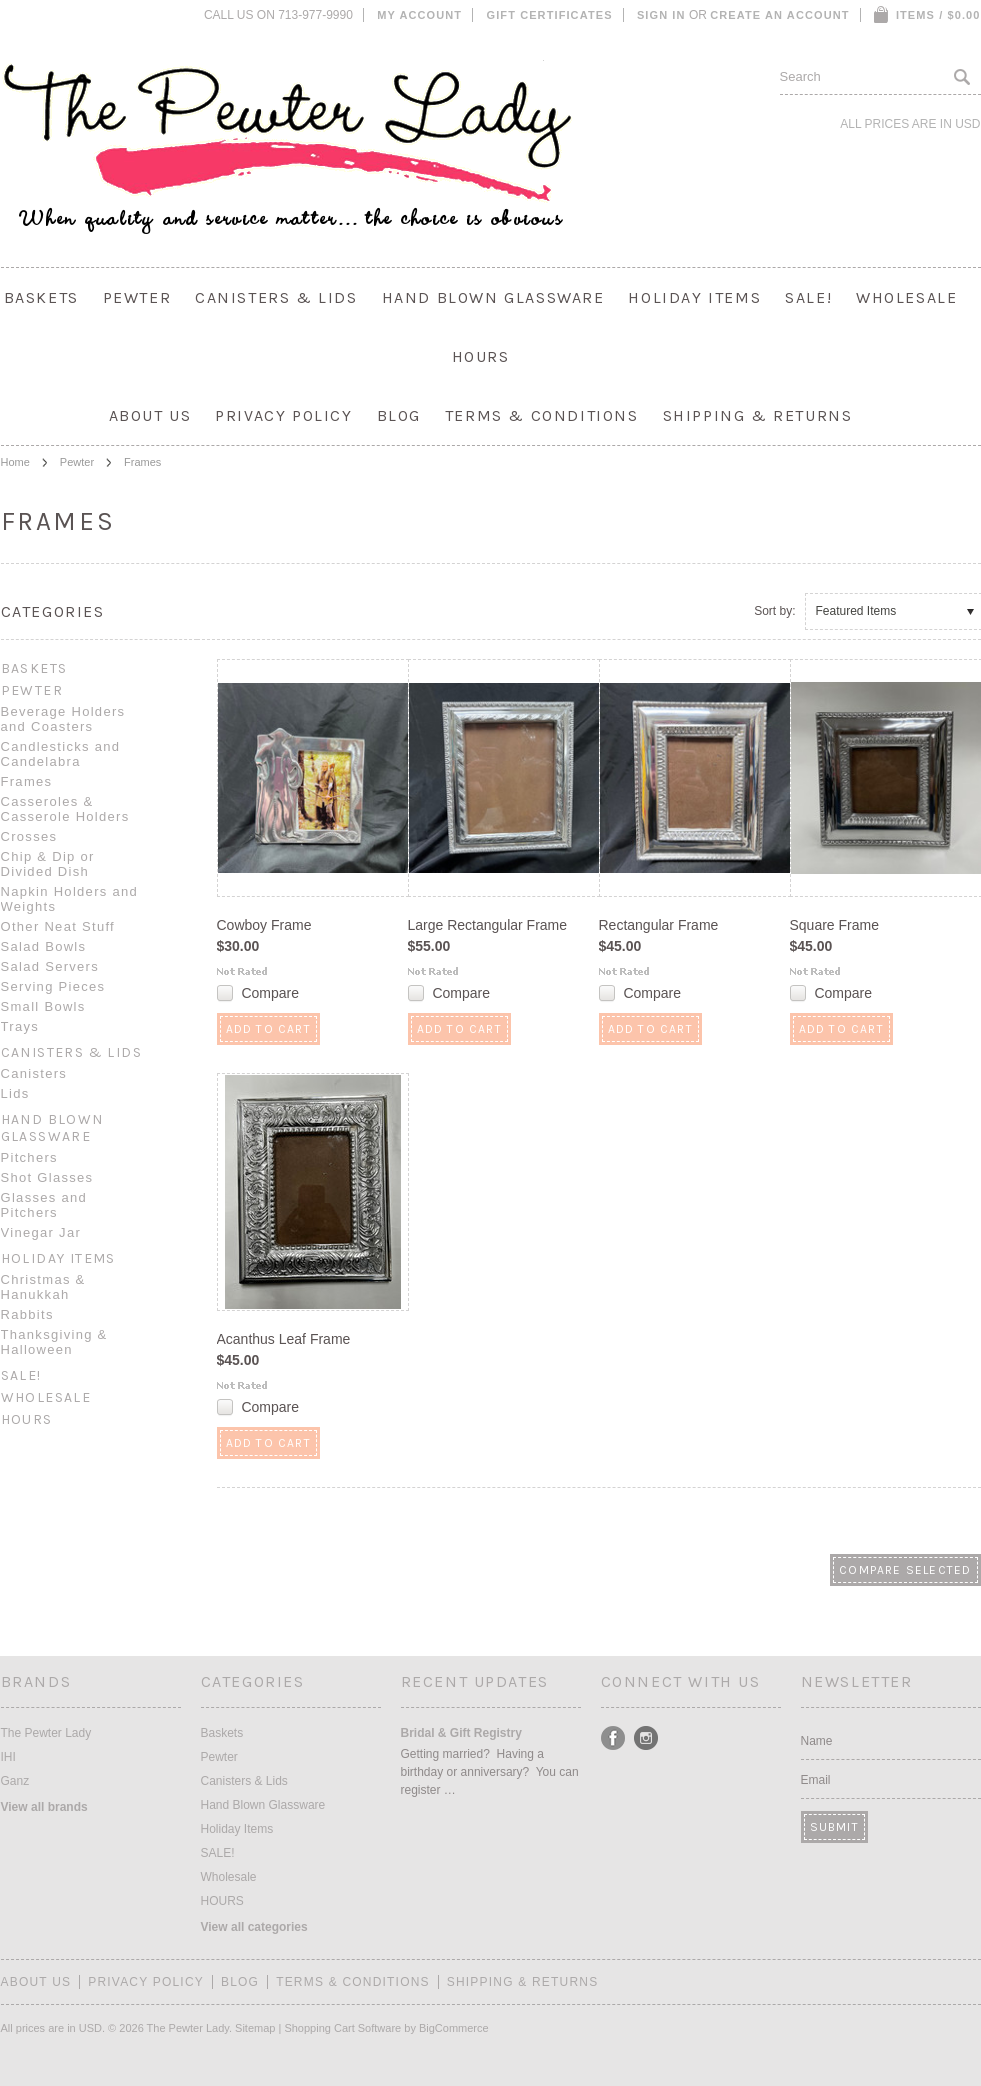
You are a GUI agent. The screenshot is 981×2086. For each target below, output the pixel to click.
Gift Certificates (550, 15)
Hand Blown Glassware (493, 297)
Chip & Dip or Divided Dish (48, 864)
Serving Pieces (53, 986)
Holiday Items (694, 297)
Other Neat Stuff (58, 926)
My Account (419, 15)
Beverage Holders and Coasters (63, 719)
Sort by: (774, 611)
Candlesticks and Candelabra (61, 754)
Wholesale (906, 297)
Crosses (29, 836)
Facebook (613, 1738)
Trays (20, 1026)
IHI (8, 1757)
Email (816, 1780)
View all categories (254, 1927)
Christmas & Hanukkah (43, 1287)
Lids (15, 1093)
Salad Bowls (44, 946)
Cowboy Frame (264, 925)
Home (15, 462)
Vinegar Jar (41, 1232)
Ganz (15, 1781)
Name (817, 1741)
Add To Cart (268, 1029)
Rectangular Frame (659, 925)
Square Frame (834, 925)
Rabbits (27, 1314)
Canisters (34, 1073)
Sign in (661, 15)
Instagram (646, 1738)
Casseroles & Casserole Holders (65, 809)
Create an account (779, 15)
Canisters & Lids (276, 297)
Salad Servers (50, 966)
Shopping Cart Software (342, 2028)
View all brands (44, 1807)
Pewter (137, 297)
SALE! (808, 297)
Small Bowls (43, 1006)
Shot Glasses (47, 1177)
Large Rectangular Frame (488, 925)
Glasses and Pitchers (44, 1205)
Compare (270, 993)
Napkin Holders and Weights (70, 899)
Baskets (41, 297)
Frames (27, 781)
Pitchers (29, 1157)
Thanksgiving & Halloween (54, 1342)
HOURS (481, 356)
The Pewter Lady (46, 1733)
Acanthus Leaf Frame (284, 1339)
